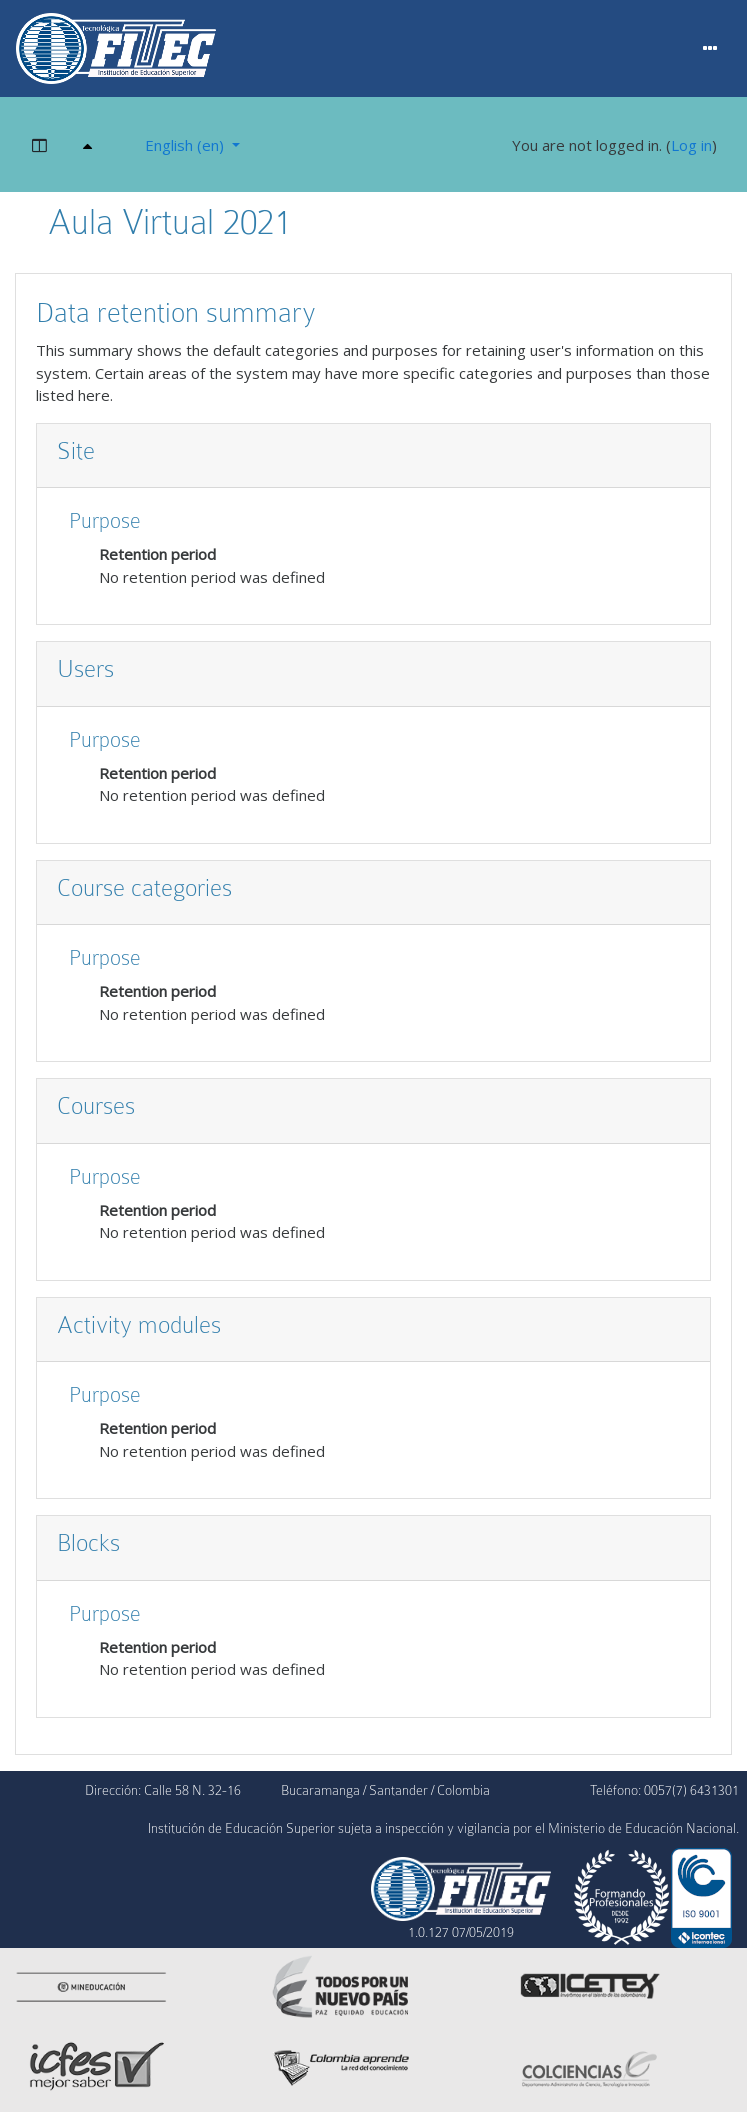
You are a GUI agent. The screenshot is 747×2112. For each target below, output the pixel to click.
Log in (691, 145)
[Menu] (710, 49)
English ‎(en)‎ (186, 145)
